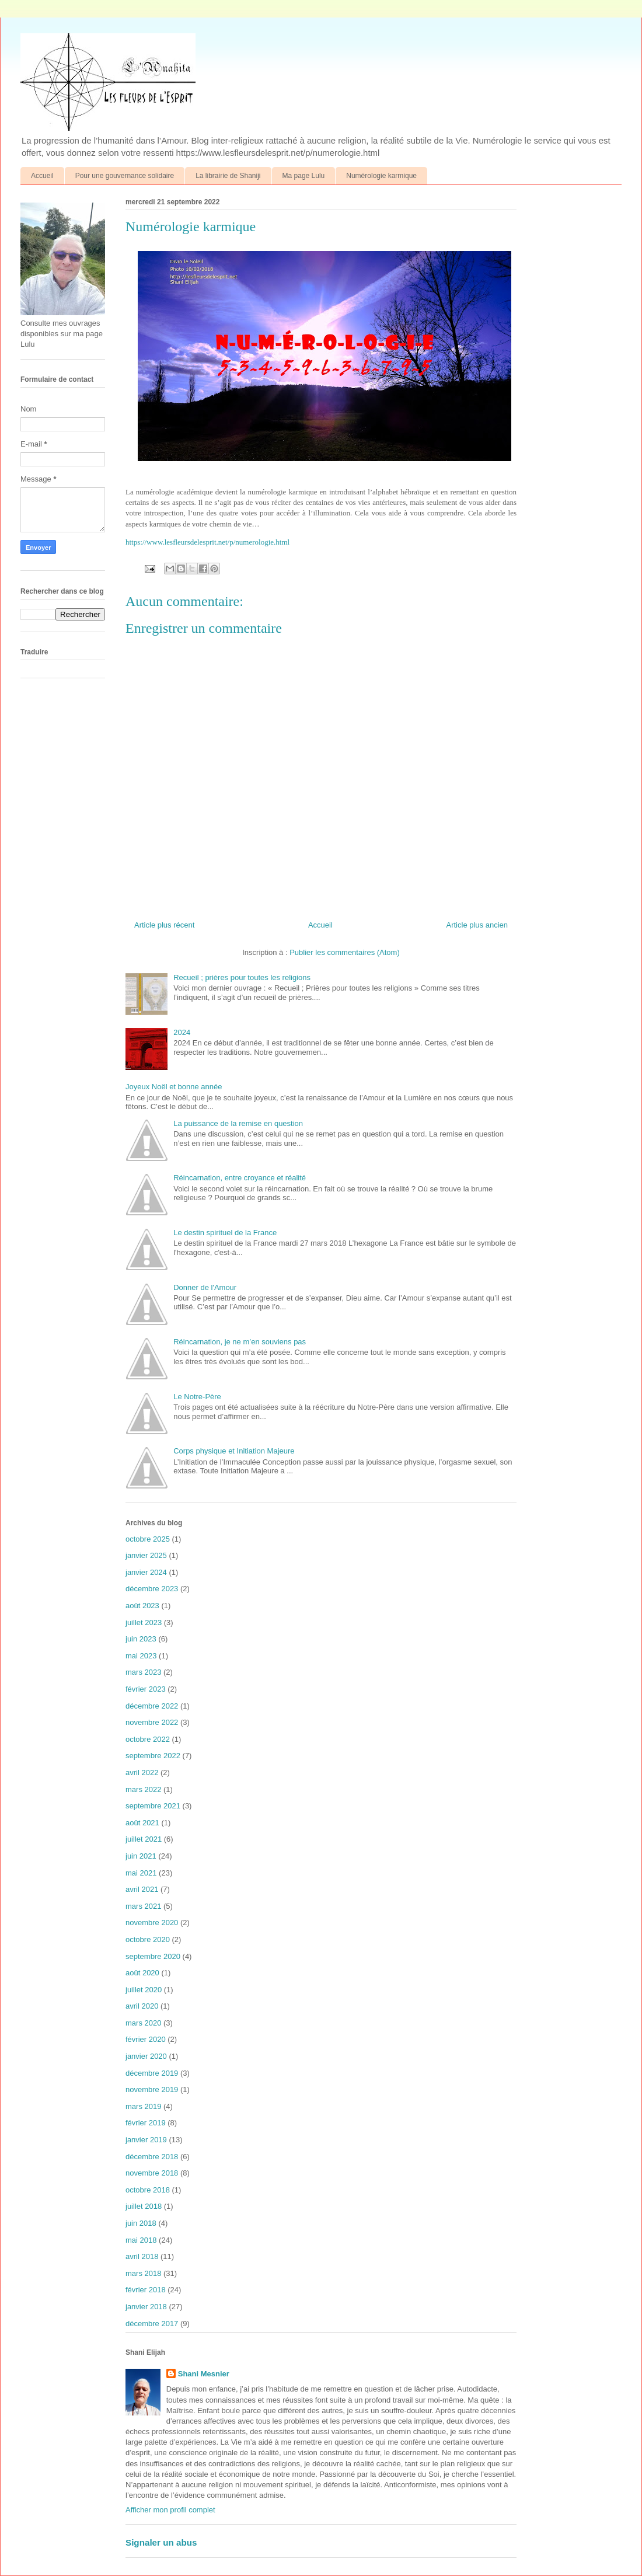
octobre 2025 (147, 1539)
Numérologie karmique (381, 176)
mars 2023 (143, 1672)
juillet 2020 (143, 1989)
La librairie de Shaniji (228, 176)
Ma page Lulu (303, 176)
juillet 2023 (143, 1622)
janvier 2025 (146, 1555)
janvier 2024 (146, 1572)
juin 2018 (140, 2223)
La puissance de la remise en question (238, 1123)
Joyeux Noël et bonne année (173, 1086)
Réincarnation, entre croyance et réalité (239, 1177)
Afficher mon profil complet (170, 2509)
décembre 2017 (151, 2323)
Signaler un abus (161, 2542)
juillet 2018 (143, 2206)
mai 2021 (140, 1873)
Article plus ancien (477, 925)
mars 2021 (143, 1906)
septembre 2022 (152, 1755)
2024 (181, 1032)
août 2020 (142, 1972)
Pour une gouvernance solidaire (124, 176)
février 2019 (145, 2122)
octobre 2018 (147, 2189)
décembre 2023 (151, 1588)
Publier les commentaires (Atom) (344, 952)
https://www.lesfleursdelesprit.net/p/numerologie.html (207, 542)
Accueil (42, 176)
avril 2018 (141, 2256)
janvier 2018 (146, 2306)
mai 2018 (140, 2240)
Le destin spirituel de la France (225, 1232)
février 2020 (145, 2039)
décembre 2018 (151, 2156)
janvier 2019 (146, 2139)
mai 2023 (140, 1655)
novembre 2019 (151, 2089)
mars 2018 (143, 2273)
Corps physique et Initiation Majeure (233, 1450)
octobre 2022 (147, 1739)
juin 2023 (140, 1638)
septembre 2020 (152, 1956)
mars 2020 (143, 2023)
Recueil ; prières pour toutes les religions (241, 977)
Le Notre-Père (197, 1396)
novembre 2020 (151, 1922)
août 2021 (142, 1822)
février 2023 (145, 1689)
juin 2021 (140, 1856)
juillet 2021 (143, 1839)
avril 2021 (141, 1889)
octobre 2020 (147, 1939)
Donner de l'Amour (204, 1287)
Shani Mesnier (203, 2373)
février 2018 (145, 2289)
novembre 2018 (151, 2173)
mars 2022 (143, 1789)
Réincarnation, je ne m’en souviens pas (239, 1341)
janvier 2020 (146, 2056)
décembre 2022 (151, 1706)
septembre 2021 (152, 1805)
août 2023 (142, 1605)
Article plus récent (164, 925)
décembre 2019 (151, 2073)
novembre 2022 (151, 1722)
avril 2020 (141, 2006)
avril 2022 (141, 1772)
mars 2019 (143, 2106)
